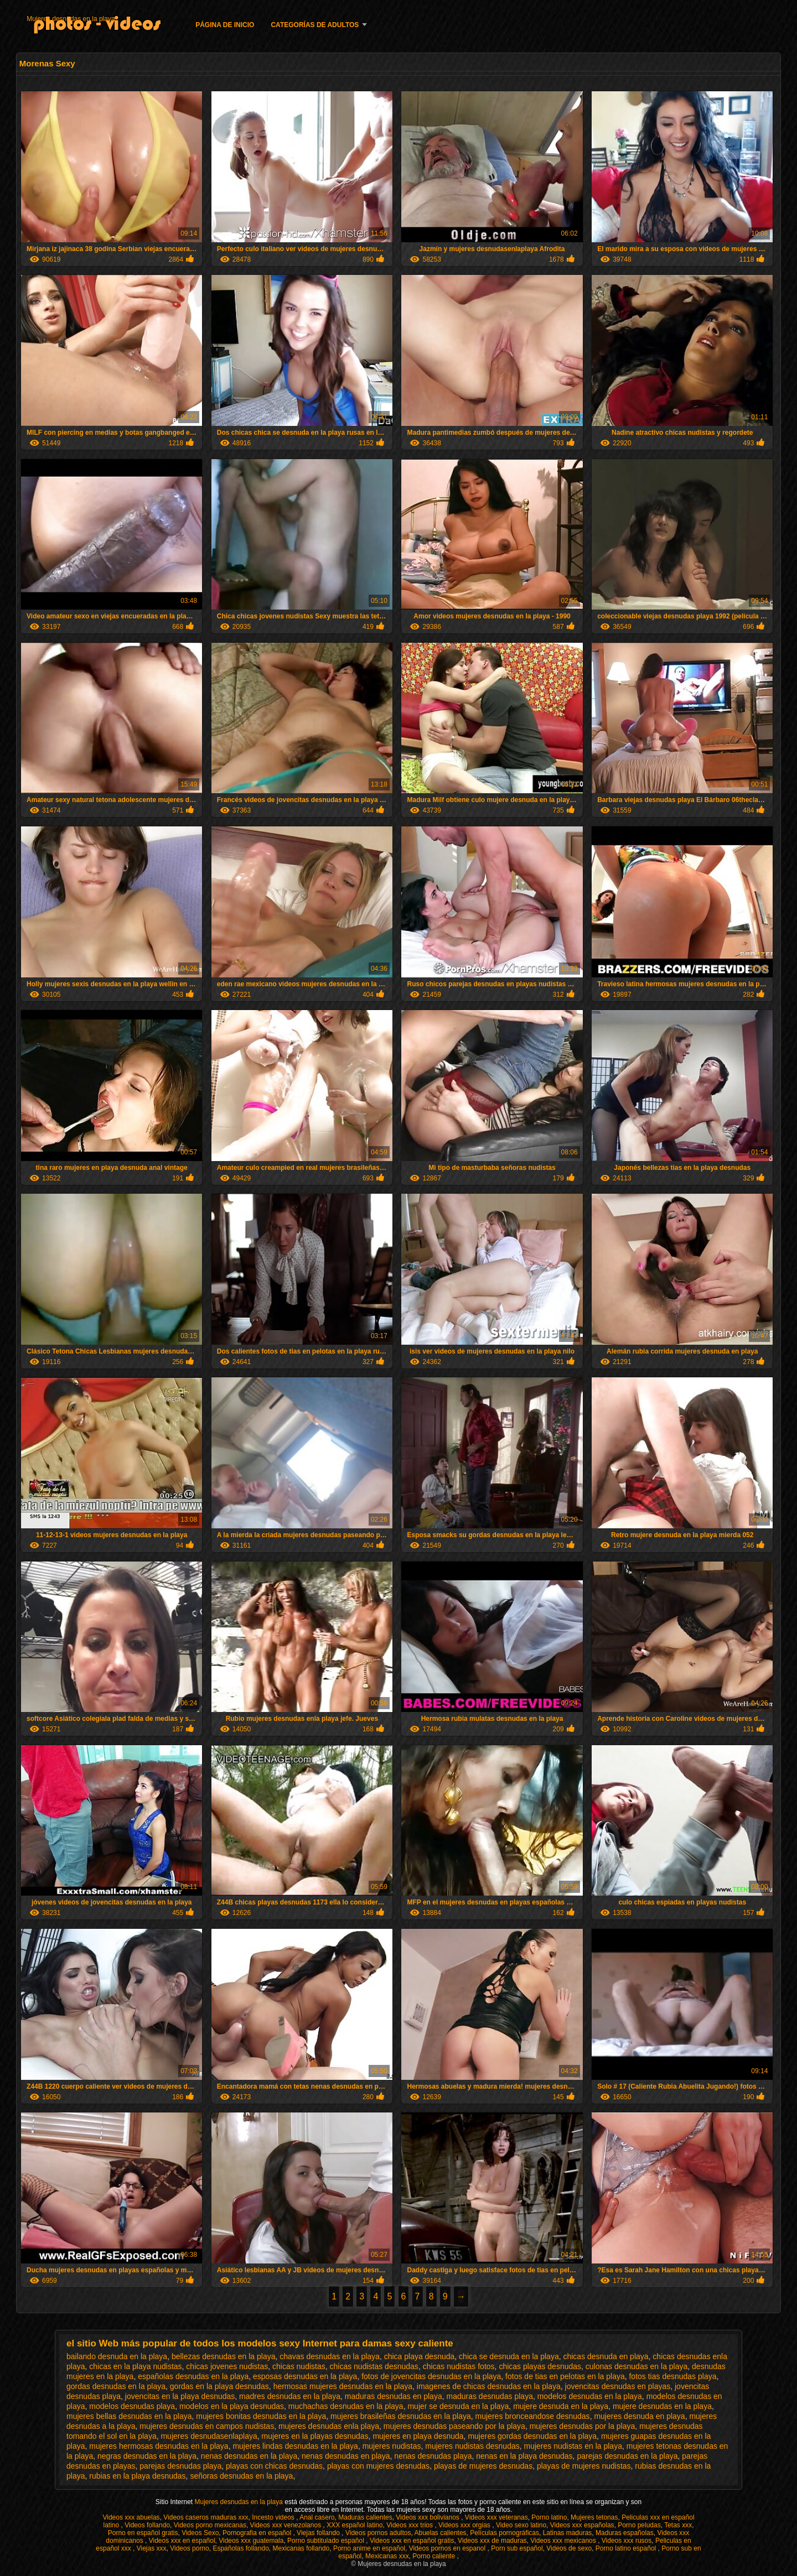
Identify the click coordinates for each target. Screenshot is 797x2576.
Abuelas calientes (441, 2533)
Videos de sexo (569, 2548)
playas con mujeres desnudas (378, 2465)
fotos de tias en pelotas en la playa (565, 2376)
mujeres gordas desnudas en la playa (532, 2436)
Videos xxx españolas (582, 2525)
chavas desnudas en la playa (330, 2356)
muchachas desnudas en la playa (345, 2406)
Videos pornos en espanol (448, 2548)
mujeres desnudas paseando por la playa (454, 2426)
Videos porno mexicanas (210, 2525)
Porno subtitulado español (326, 2540)
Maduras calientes (365, 2517)
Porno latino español (627, 2548)
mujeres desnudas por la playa (582, 2426)
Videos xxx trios (410, 2525)
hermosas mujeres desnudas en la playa (342, 2386)
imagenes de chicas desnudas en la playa (489, 2386)
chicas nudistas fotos (459, 2366)
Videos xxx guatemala (251, 2540)
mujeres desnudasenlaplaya (209, 2436)
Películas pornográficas (504, 2533)
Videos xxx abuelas (130, 2517)
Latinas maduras (567, 2533)
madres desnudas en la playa (289, 2396)
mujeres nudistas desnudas (472, 2446)
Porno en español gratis (143, 2533)
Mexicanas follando (300, 2548)
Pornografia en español (257, 2533)
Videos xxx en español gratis (412, 2540)
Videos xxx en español (182, 2540)
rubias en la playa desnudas (137, 2475)
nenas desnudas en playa (346, 2456)
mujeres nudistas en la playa (573, 2446)
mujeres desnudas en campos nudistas (206, 2426)
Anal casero (316, 2517)
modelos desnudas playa (132, 2406)
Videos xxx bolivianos (428, 2517)
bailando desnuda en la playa (116, 2356)
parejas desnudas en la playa (627, 2456)
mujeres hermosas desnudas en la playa (158, 2446)
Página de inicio (224, 25)
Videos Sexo (200, 2533)
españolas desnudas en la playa (193, 2376)
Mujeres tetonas (594, 2517)
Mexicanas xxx (387, 2556)
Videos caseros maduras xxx (205, 2517)
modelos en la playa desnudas (231, 2406)
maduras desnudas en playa (393, 2396)
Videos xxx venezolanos (286, 2525)
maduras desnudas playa (489, 2396)
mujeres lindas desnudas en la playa (295, 2446)
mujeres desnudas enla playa (328, 2426)
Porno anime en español (369, 2548)
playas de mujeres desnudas (483, 2465)
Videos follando (147, 2525)
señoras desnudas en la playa (241, 2475)
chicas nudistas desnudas (374, 2366)
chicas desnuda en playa (605, 2356)
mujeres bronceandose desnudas (532, 2416)
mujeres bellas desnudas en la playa (129, 2416)
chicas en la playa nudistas (135, 2366)
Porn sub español (516, 2548)
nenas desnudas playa (433, 2456)
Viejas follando (319, 2533)
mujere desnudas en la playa (662, 2406)
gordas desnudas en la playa (115, 2386)
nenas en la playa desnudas (524, 2456)
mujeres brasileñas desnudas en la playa (400, 2416)
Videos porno (189, 2548)
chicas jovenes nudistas (227, 2366)
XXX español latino (354, 2525)
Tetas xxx (678, 2525)
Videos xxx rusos (627, 2540)
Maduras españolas (625, 2533)
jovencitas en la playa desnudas (180, 2396)
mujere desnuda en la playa (560, 2406)
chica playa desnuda (419, 2356)
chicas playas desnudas (540, 2366)
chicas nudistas (298, 2366)
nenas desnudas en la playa (249, 2456)
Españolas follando (240, 2548)
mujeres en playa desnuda (417, 2436)
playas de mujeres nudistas (584, 2465)
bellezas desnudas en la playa (224, 2356)
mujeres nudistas (392, 2446)
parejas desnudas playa (180, 2465)
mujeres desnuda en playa (639, 2416)
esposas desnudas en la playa (305, 2376)
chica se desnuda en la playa (509, 2356)
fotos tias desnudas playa (672, 2376)
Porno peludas (639, 2525)
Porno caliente (434, 2556)
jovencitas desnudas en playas (618, 2386)
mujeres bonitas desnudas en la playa (261, 2416)
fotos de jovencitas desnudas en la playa (431, 2376)
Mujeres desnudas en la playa (71, 19)
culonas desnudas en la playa (636, 2366)
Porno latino (549, 2517)
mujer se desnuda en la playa (458, 2406)
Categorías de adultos (315, 25)
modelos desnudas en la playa (589, 2396)
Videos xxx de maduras (492, 2540)
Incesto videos (274, 2517)
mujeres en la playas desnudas (315, 2436)
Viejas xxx (152, 2548)
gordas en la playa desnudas (219, 2386)
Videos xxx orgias (465, 2525)
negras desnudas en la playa (146, 2456)
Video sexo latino (521, 2525)
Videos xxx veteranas (496, 2517)
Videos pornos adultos (378, 2533)
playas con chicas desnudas (274, 2465)
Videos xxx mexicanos (564, 2540)
